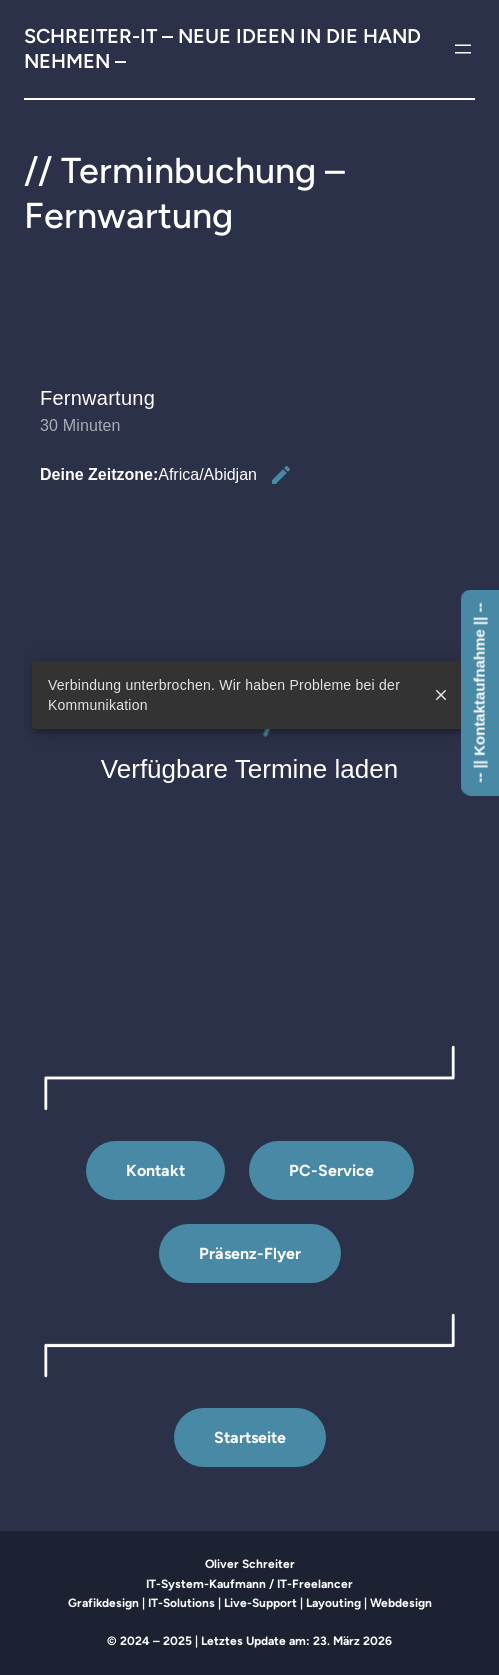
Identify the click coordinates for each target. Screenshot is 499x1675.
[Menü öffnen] (463, 49)
